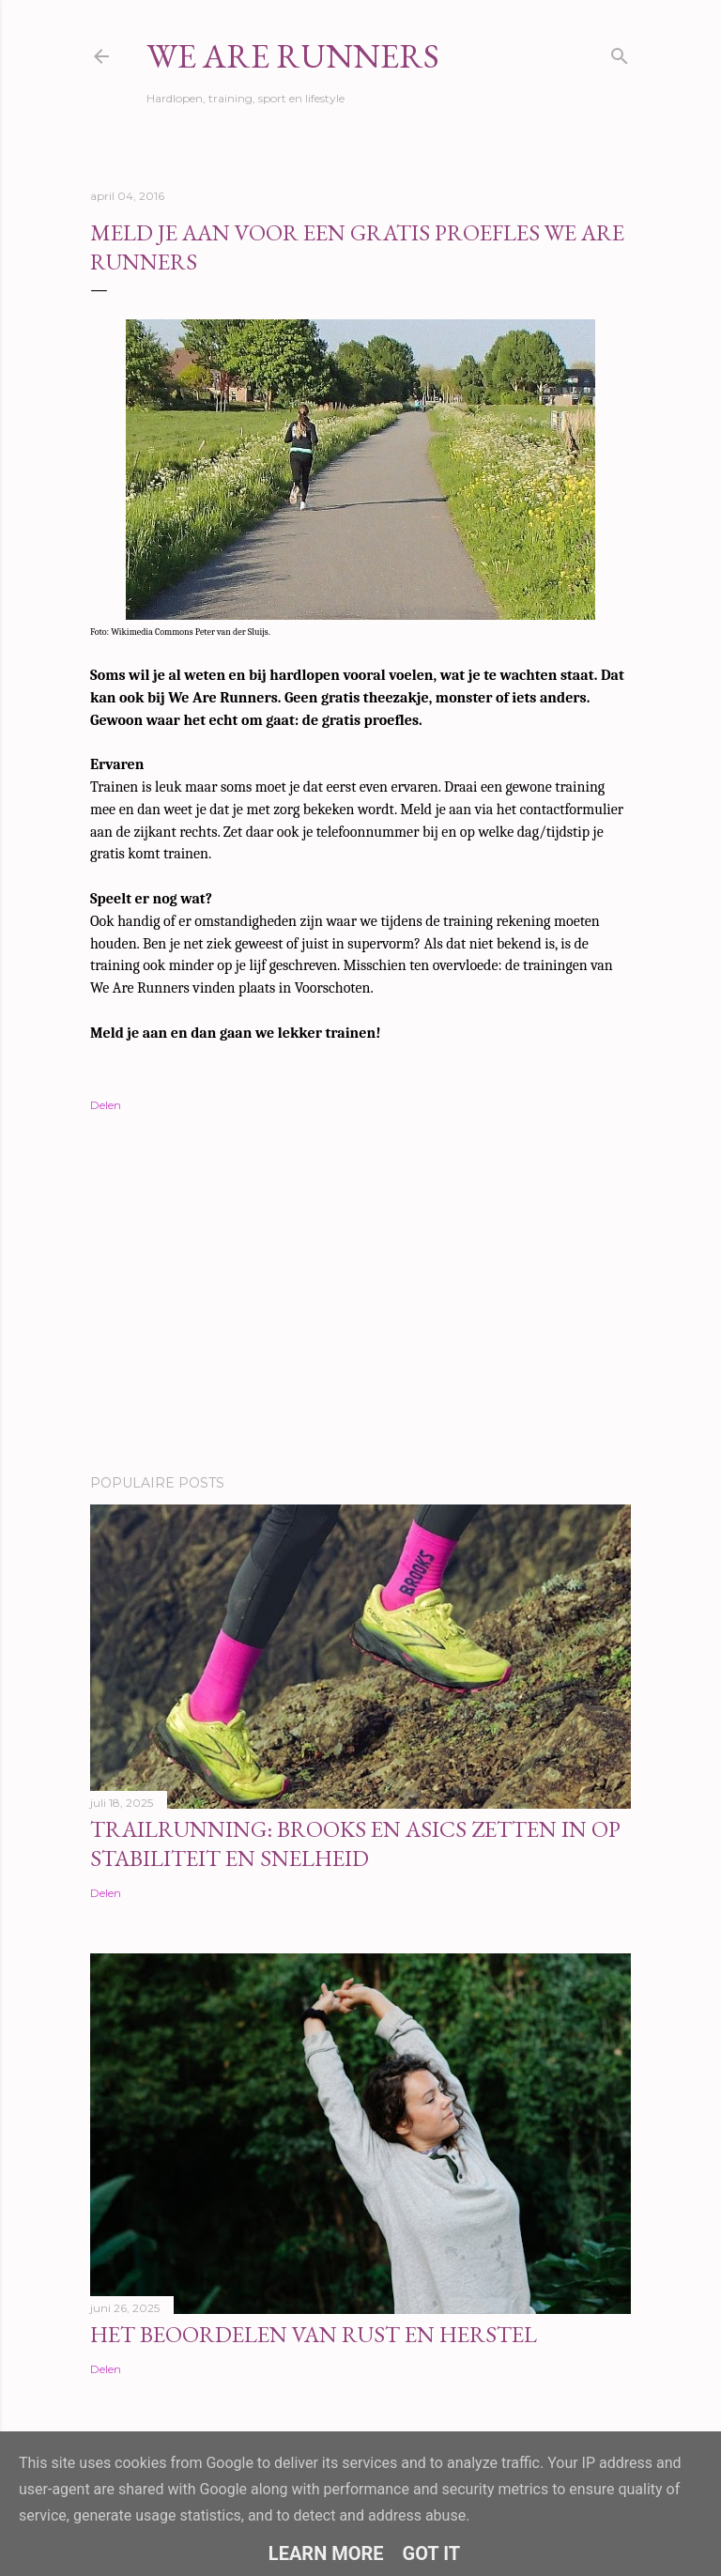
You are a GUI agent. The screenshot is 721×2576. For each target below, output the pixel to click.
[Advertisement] (360, 1296)
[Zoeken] (619, 52)
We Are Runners (292, 56)
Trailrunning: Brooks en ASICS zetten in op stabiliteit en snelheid (355, 1843)
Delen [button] (105, 1105)
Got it (432, 2553)
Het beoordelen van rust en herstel (313, 2334)
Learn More (326, 2553)
